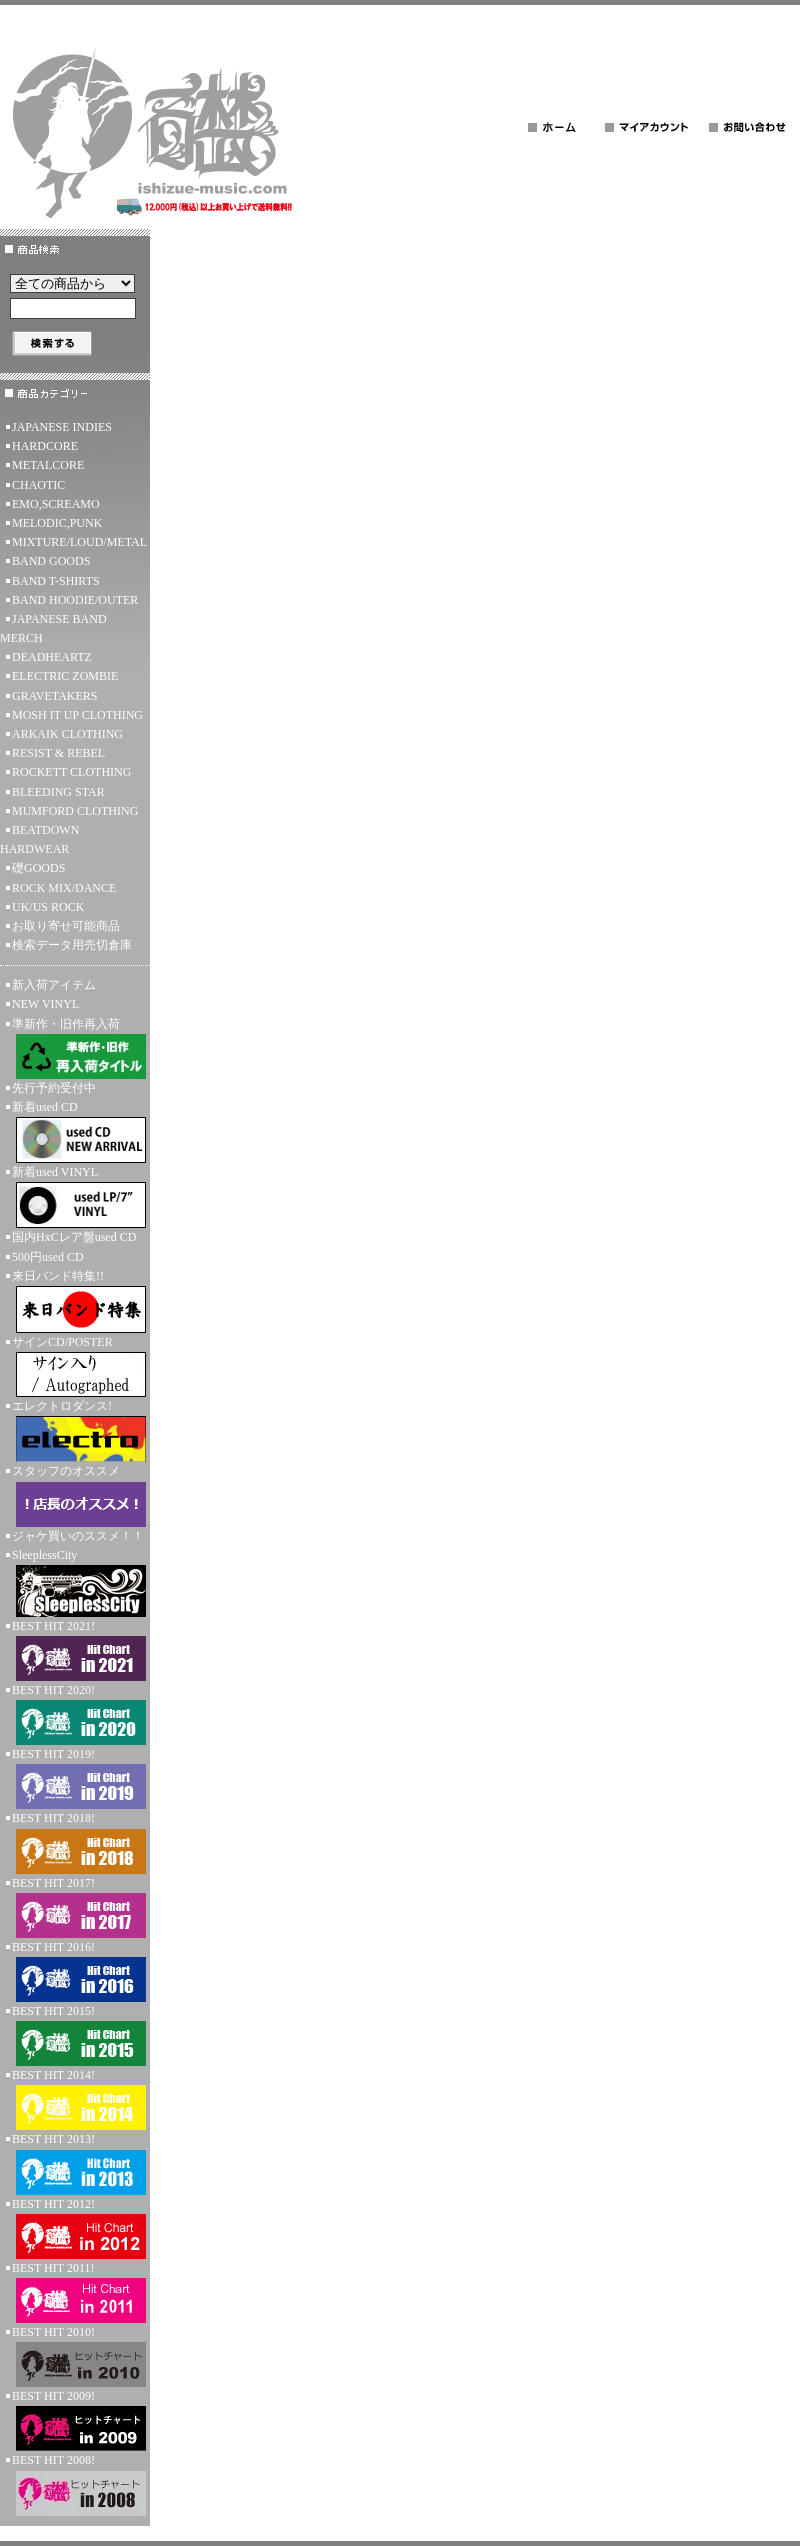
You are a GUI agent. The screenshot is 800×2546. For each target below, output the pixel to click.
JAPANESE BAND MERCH (53, 628)
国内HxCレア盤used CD (74, 1237)
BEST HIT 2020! (75, 1714)
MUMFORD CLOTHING (75, 811)
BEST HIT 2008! (75, 2484)
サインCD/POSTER (75, 1366)
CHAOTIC (38, 485)
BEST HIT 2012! (75, 2228)
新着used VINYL (75, 1196)
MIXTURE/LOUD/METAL (79, 542)
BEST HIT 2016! (75, 1971)
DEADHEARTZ (52, 657)
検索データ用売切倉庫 (72, 945)
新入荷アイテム (54, 985)
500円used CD (48, 1257)
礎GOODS (38, 868)
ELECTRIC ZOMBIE (65, 676)
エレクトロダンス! (75, 1430)
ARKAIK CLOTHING (67, 734)
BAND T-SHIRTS (56, 581)
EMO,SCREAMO (56, 504)
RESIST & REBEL (58, 753)
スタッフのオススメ (75, 1495)
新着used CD (75, 1131)
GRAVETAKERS (55, 696)
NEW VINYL (45, 1004)
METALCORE (48, 465)
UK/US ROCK (48, 907)
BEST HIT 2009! (75, 2420)
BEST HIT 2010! (75, 2356)
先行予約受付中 (54, 1088)
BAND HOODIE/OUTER (75, 600)
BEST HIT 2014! (75, 2099)
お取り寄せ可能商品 (66, 926)
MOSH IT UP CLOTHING (77, 715)
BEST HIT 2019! (75, 1778)
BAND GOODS (51, 561)
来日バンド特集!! (75, 1301)
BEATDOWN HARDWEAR (39, 839)
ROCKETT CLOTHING (71, 772)
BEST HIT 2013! (75, 2163)
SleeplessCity (75, 1582)
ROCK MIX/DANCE (64, 888)
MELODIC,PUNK (57, 523)
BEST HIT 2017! (75, 1907)
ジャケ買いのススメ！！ (78, 1536)
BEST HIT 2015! (75, 2035)
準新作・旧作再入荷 (75, 1048)
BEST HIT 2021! (75, 1650)
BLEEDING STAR (58, 792)
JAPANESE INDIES (62, 427)
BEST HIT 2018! (75, 1842)
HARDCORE (45, 446)
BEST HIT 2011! (75, 2292)
